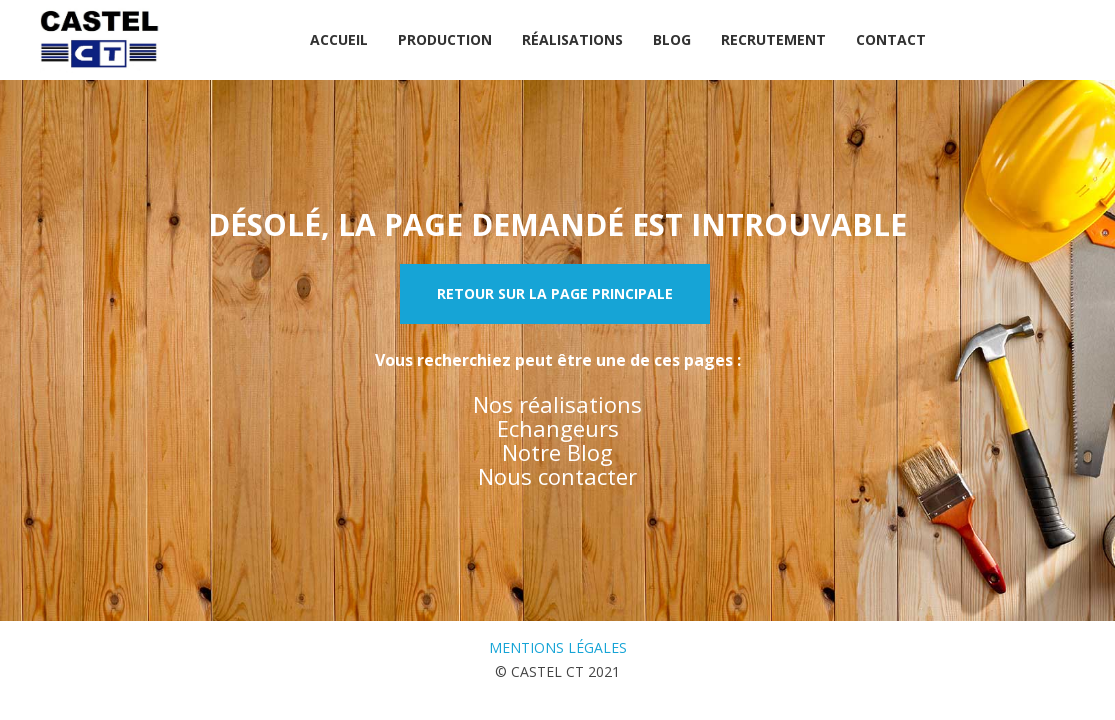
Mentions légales (558, 647)
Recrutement (773, 39)
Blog (672, 39)
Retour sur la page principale (555, 293)
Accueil (339, 39)
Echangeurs (558, 428)
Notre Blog (557, 452)
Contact (891, 39)
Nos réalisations (557, 404)
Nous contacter (557, 476)
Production (445, 39)
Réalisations (572, 39)
